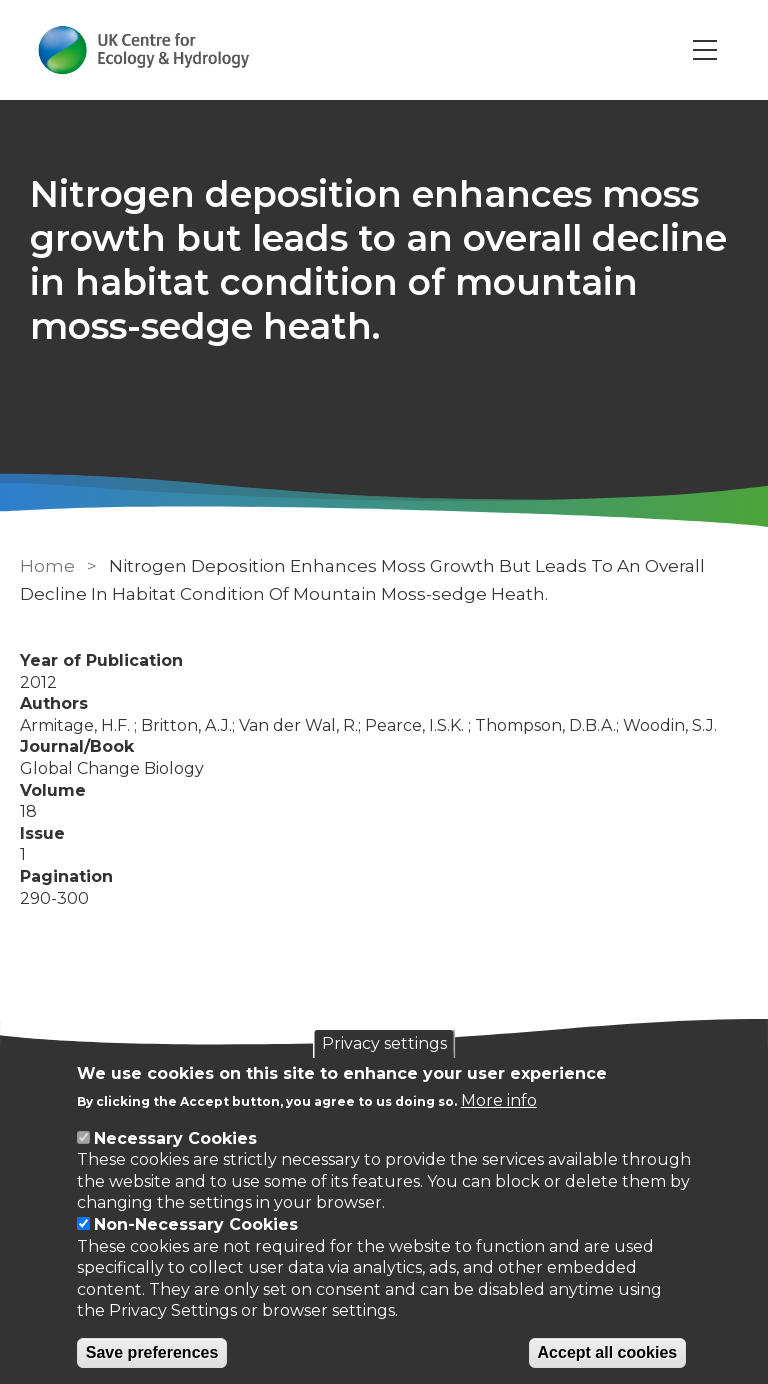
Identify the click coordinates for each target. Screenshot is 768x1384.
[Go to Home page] (143, 50)
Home (47, 566)
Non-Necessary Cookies (196, 1224)
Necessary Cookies (175, 1138)
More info (499, 1100)
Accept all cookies (608, 1352)
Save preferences (152, 1352)
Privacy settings (384, 1043)
